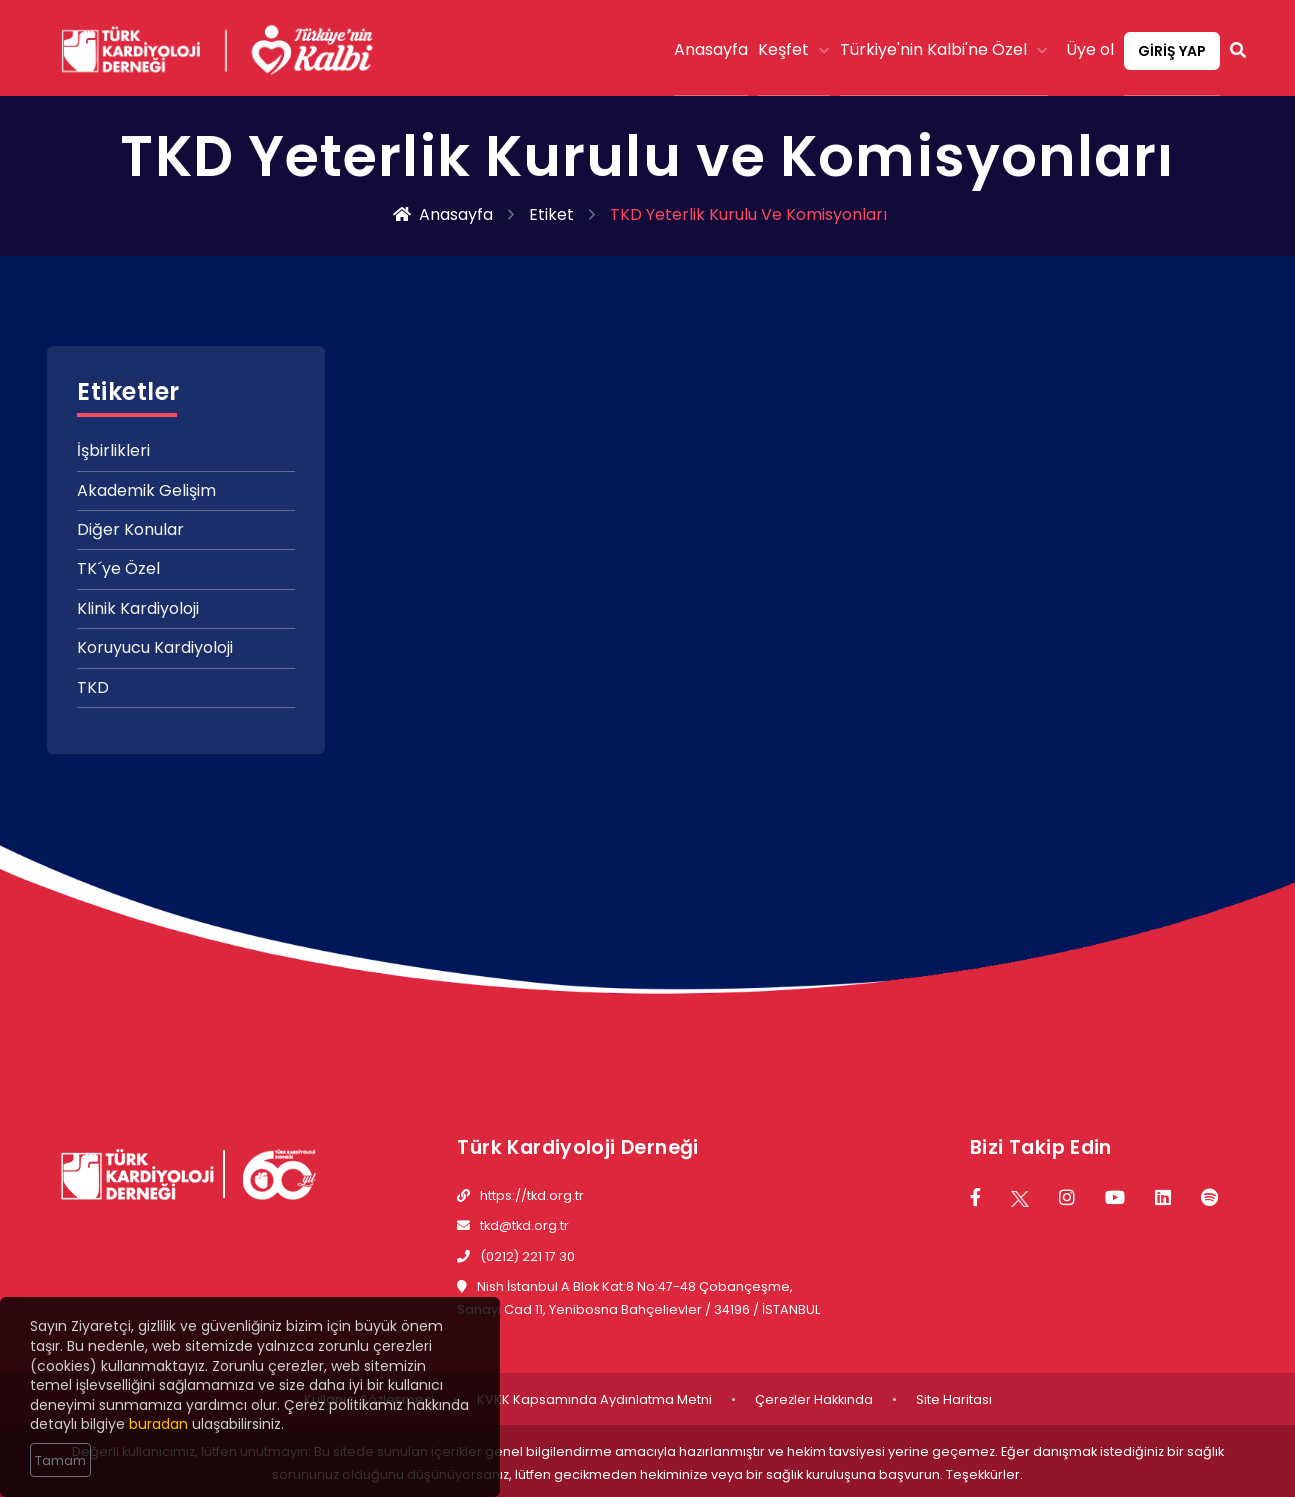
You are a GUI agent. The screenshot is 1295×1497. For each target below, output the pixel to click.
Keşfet (794, 49)
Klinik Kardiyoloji (138, 608)
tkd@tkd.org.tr (524, 1225)
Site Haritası (954, 1399)
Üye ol (1090, 49)
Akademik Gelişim (146, 490)
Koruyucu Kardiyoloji (155, 647)
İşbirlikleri (113, 450)
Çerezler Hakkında (814, 1399)
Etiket (551, 215)
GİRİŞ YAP (1172, 51)
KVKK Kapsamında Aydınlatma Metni (594, 1399)
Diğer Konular (130, 529)
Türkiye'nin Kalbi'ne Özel (944, 49)
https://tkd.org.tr (532, 1195)
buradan (158, 1427)
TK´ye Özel (118, 568)
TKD (93, 687)
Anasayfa (711, 49)
